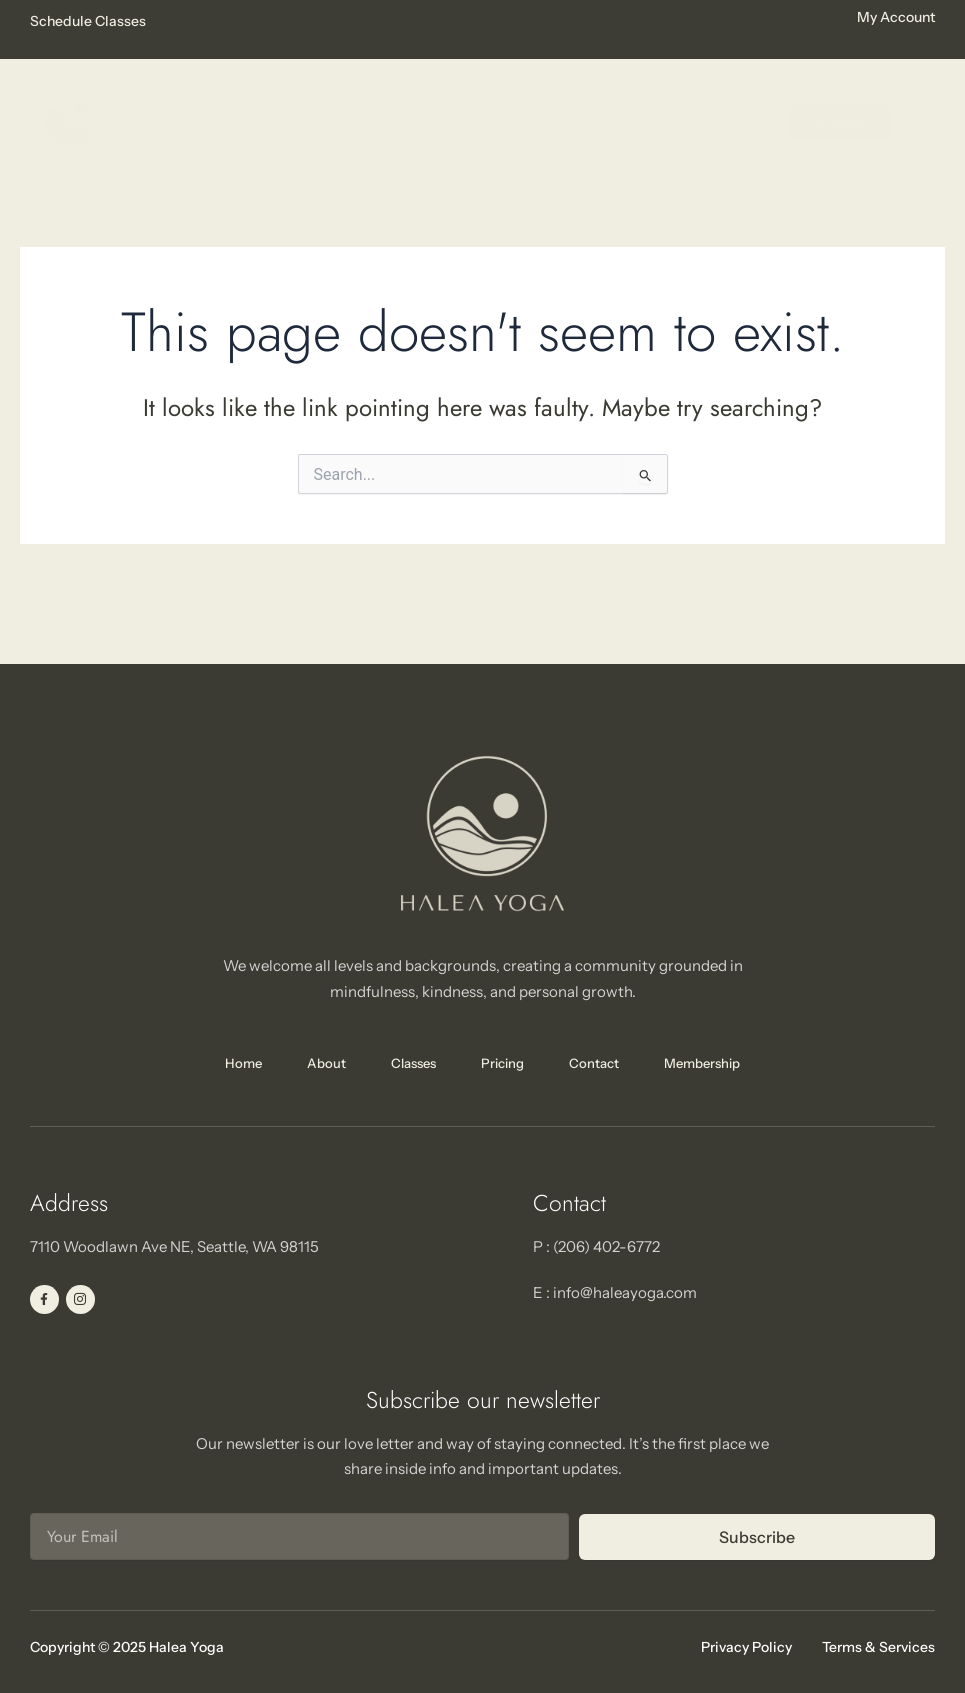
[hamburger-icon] (931, 124)
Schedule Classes (88, 21)
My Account (896, 17)
